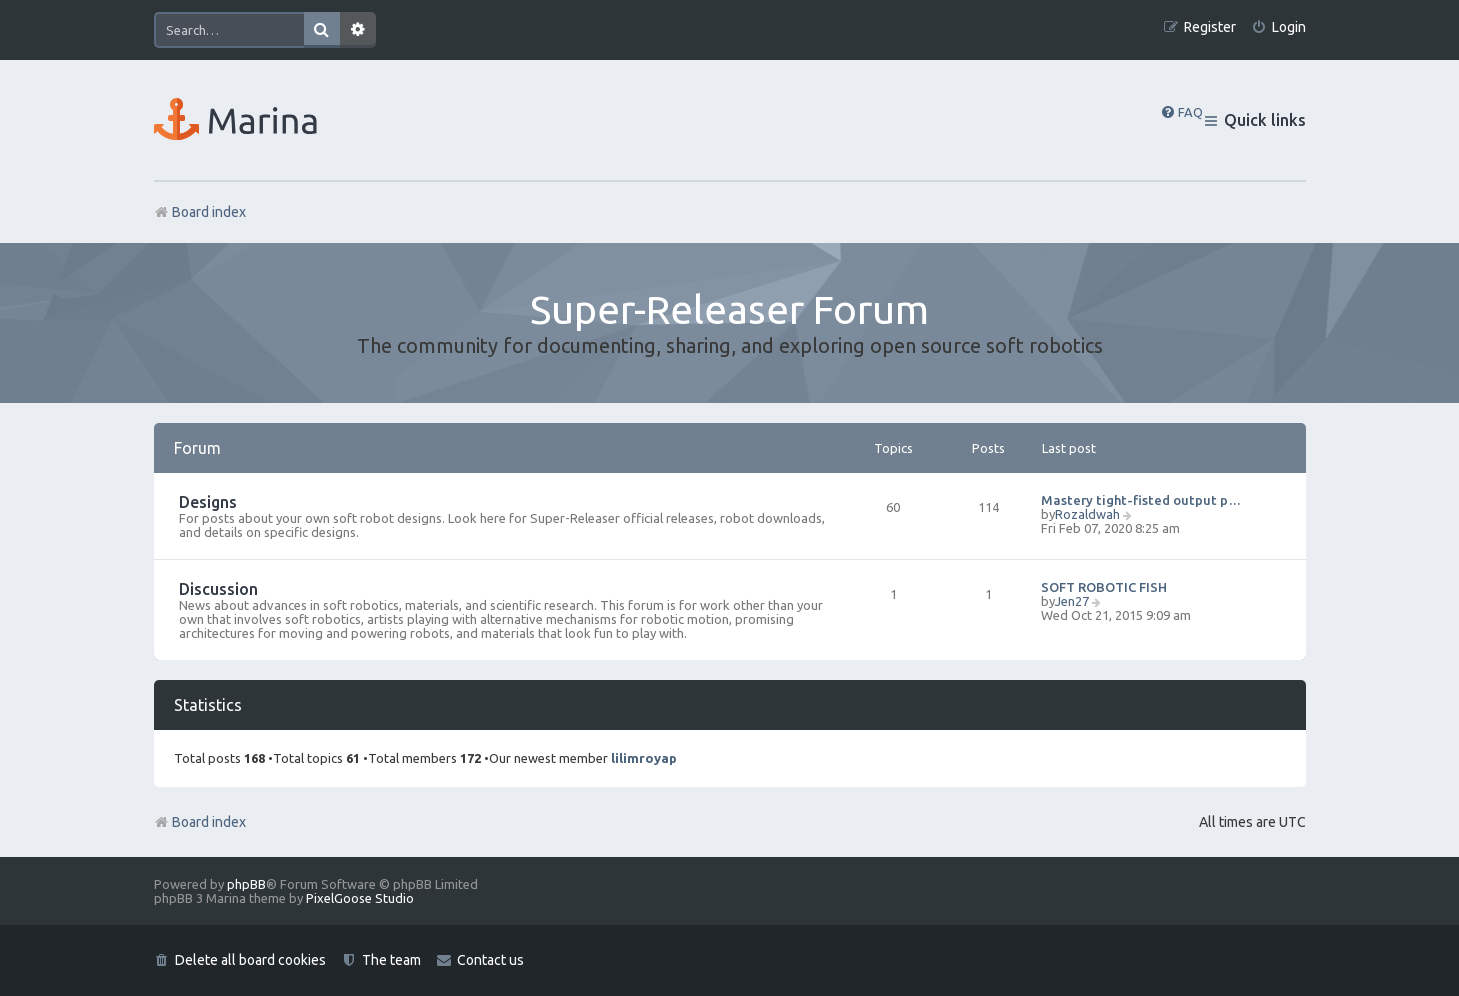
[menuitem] (1278, 27)
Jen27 (1072, 601)
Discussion (218, 589)
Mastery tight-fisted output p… (1141, 500)
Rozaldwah (1087, 514)
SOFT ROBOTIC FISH (1104, 587)
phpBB (246, 884)
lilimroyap (644, 758)
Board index (200, 822)
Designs (208, 502)
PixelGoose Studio (360, 898)
